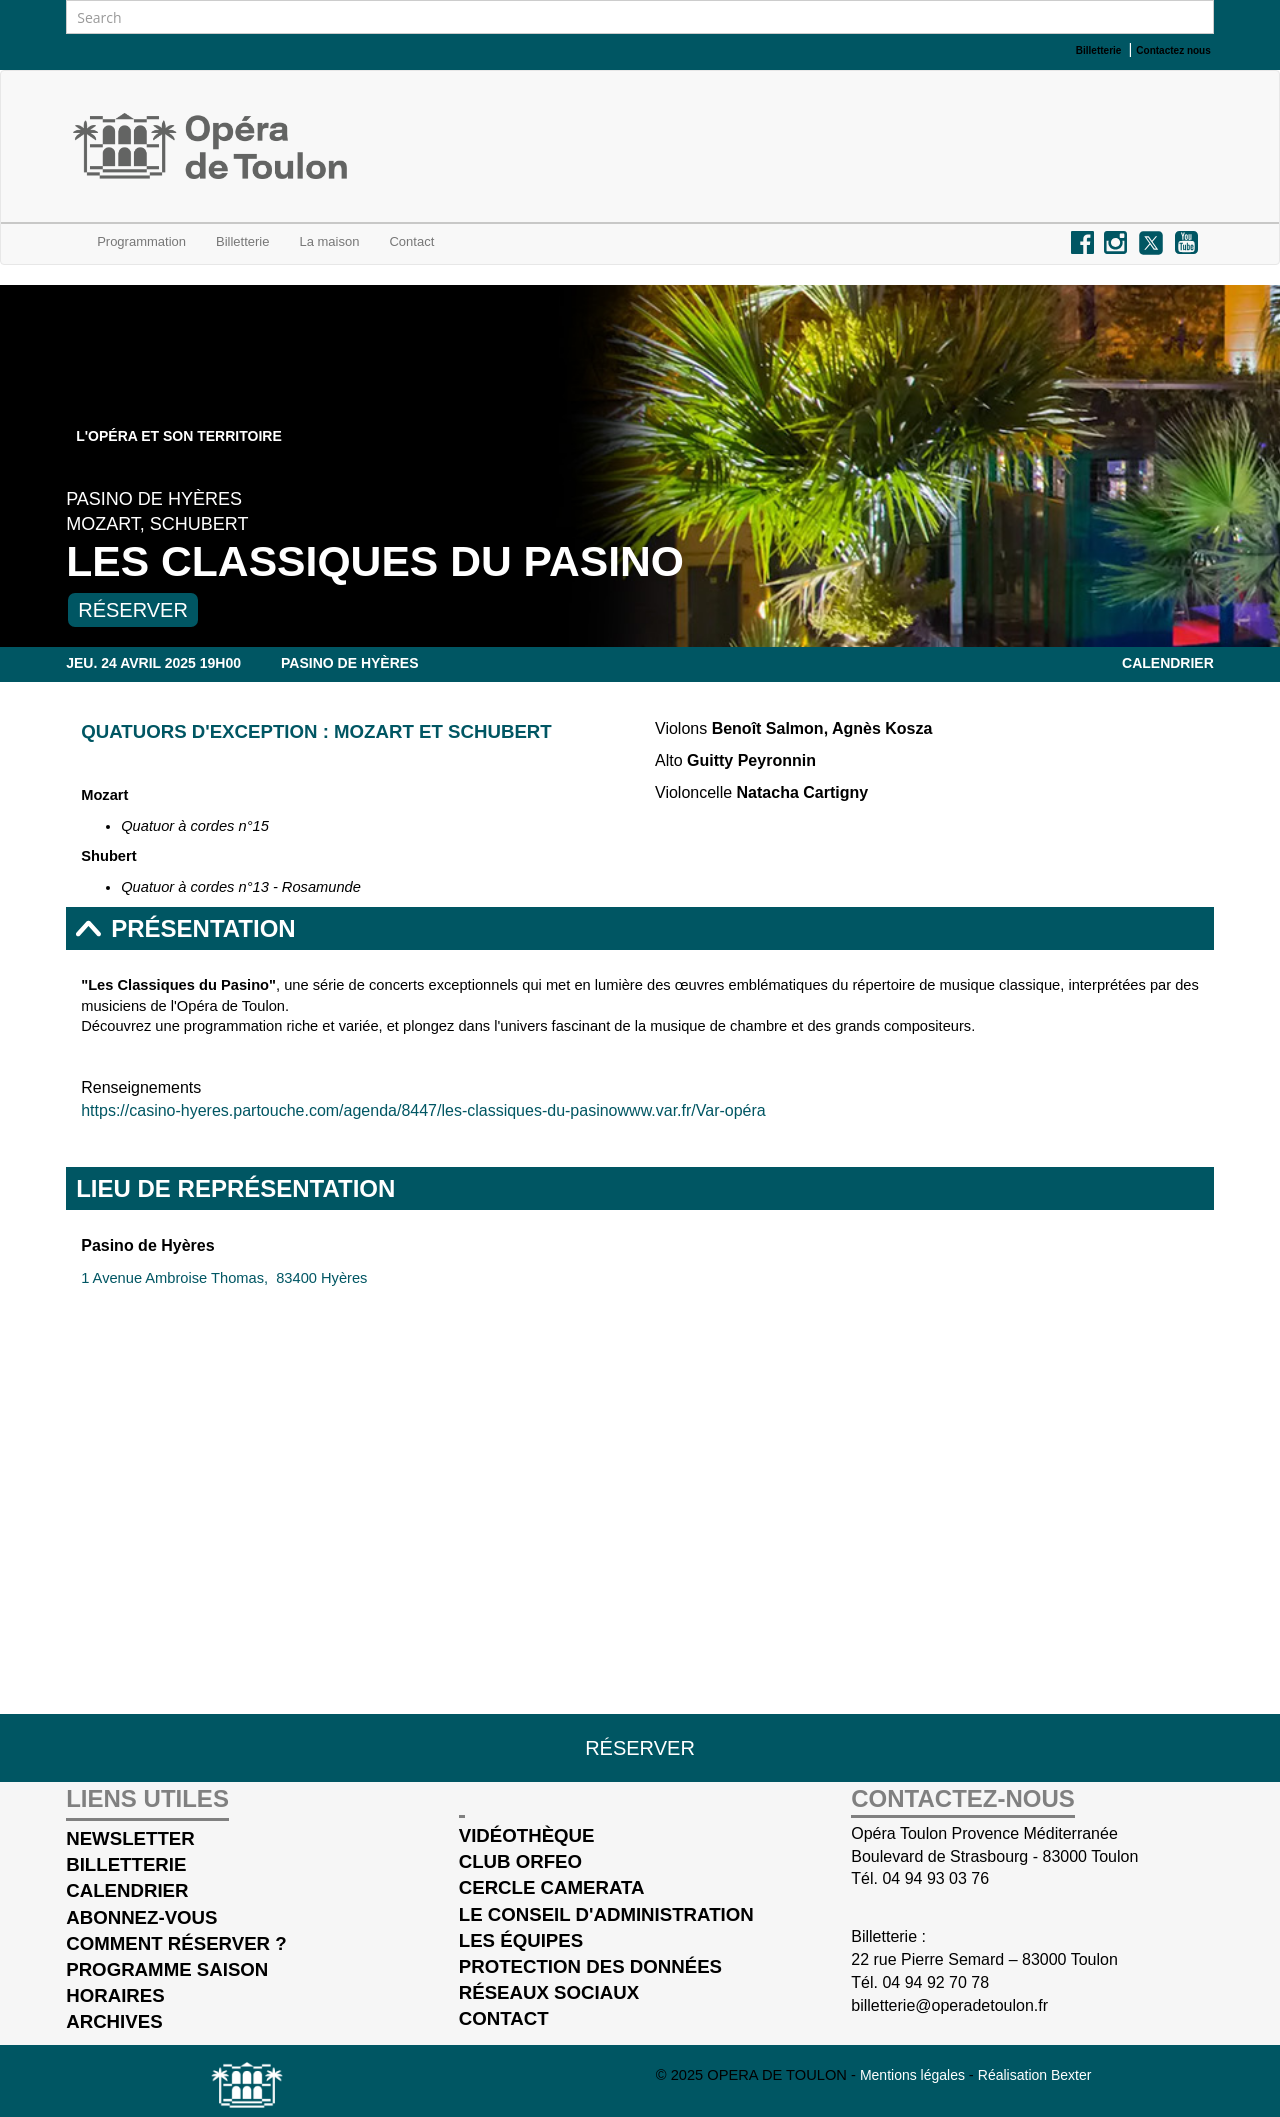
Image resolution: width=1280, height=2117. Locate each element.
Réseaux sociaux (549, 1992)
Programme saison (167, 1969)
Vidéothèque (527, 1835)
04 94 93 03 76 (935, 1878)
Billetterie (242, 241)
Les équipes (521, 1940)
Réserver (133, 610)
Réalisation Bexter (1035, 2075)
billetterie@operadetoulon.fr (949, 2005)
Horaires (115, 1995)
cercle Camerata (552, 1887)
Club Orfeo (520, 1861)
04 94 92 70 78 (935, 1982)
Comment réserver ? (176, 1943)
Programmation (141, 241)
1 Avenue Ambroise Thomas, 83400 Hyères (224, 1278)
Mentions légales (914, 2075)
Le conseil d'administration (606, 1914)
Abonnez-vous (141, 1917)
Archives (114, 2021)
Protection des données (590, 1966)
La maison (329, 241)
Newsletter (130, 1838)
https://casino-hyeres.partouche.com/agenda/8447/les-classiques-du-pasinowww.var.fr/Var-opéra (423, 1110)
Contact (504, 2018)
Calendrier (1168, 663)
